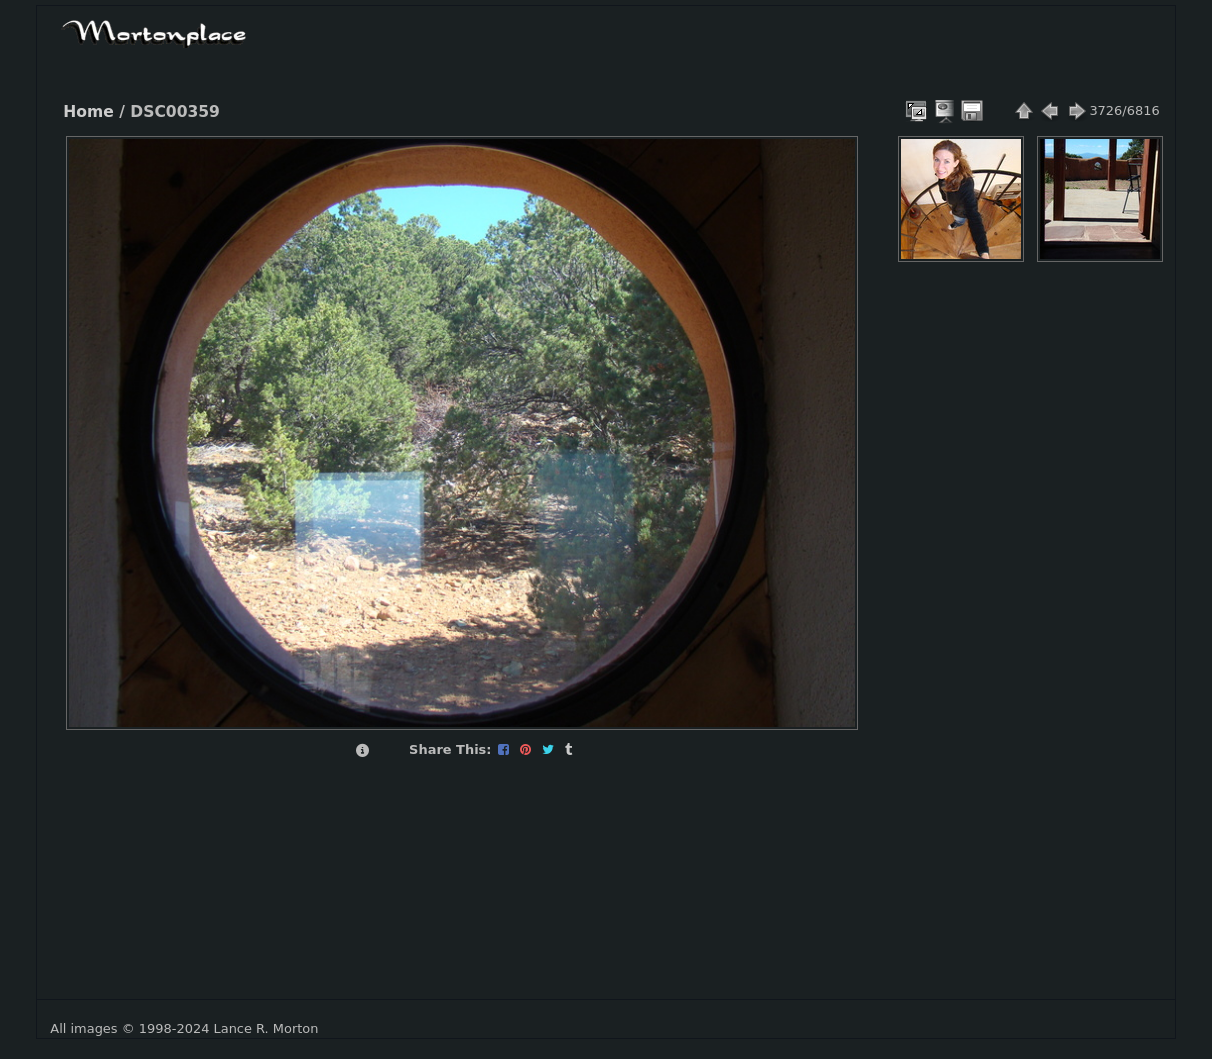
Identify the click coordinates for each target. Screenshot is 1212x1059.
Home (88, 112)
